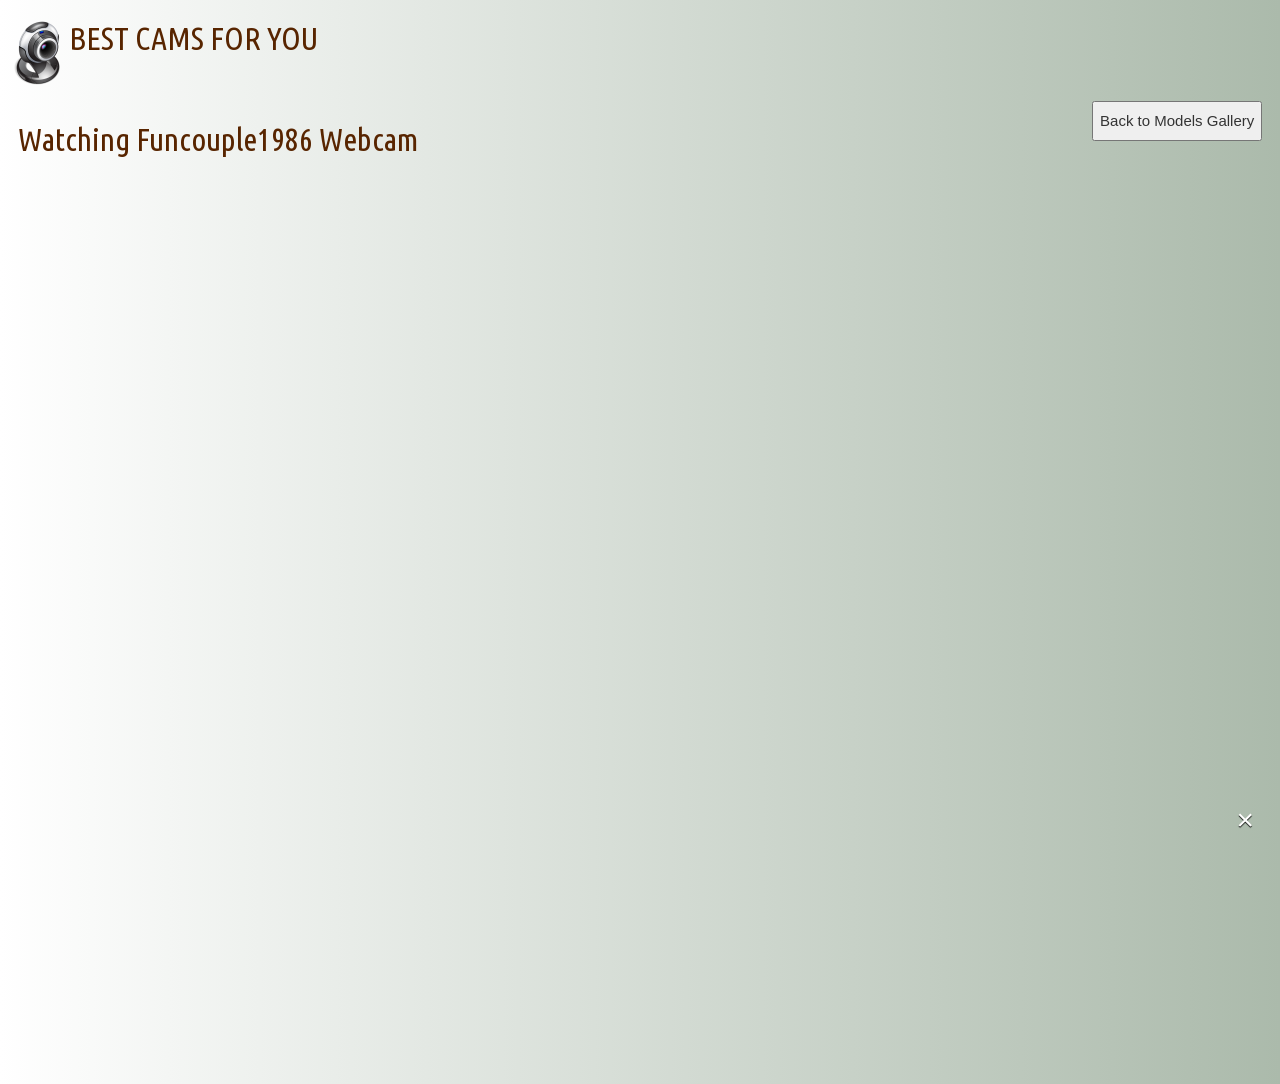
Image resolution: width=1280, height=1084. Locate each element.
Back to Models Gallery (1177, 120)
